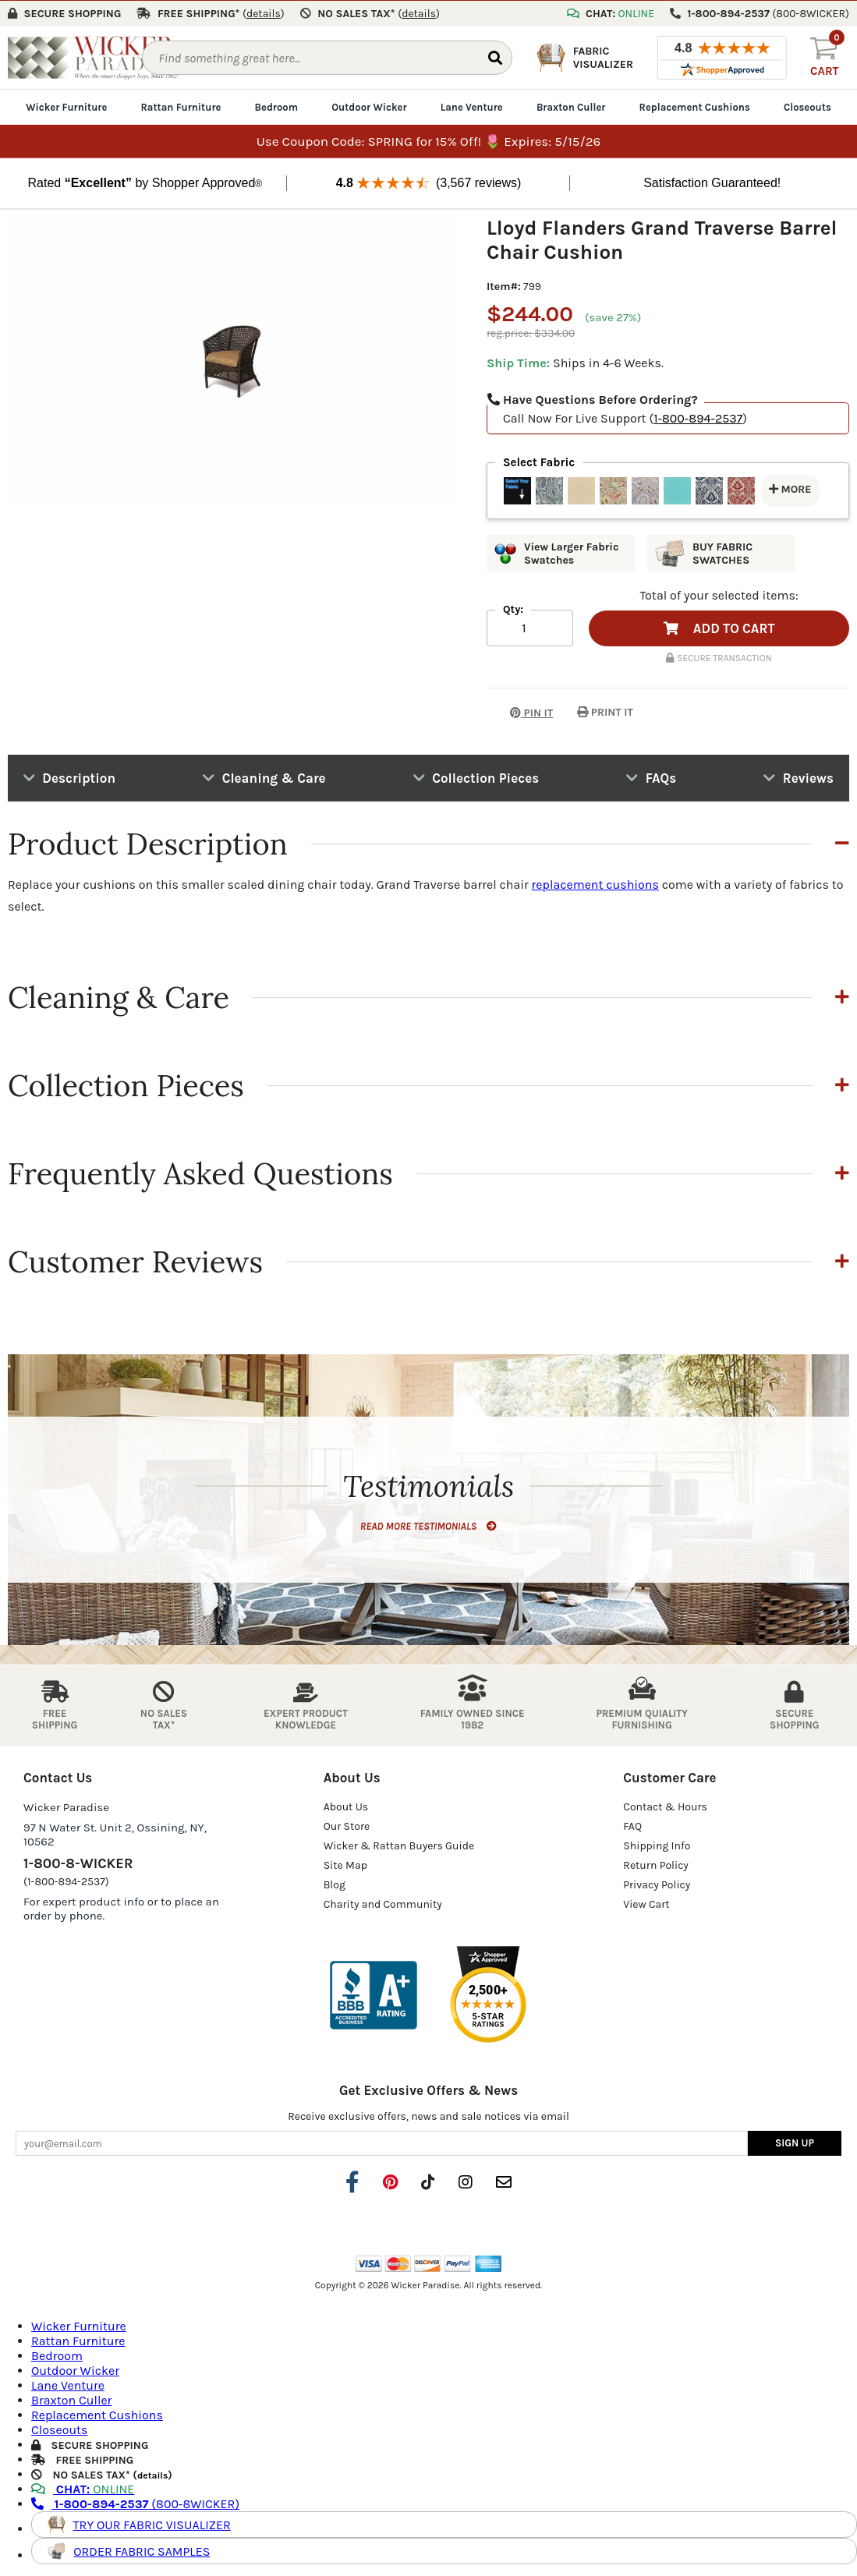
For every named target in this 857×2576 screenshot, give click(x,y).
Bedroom (276, 106)
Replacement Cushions (694, 106)
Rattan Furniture (180, 106)
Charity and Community (383, 1903)
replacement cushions (595, 883)
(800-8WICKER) (135, 2503)
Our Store (347, 1825)
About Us (346, 1806)
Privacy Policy (656, 1884)
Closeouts (807, 106)
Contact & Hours (665, 1806)
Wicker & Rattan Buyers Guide (399, 1845)
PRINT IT (605, 711)
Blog (334, 1884)
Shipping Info (656, 1845)
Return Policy (656, 1864)
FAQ (632, 1825)
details (152, 2474)
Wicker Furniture (66, 106)
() (264, 12)
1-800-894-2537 (697, 417)
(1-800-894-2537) (66, 1881)
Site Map (345, 1864)
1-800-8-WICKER (78, 1862)
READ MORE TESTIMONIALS (428, 1525)
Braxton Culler (571, 106)
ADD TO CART (719, 627)
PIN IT (520, 711)
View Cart (646, 1903)
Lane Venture (472, 106)
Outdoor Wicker (368, 106)
